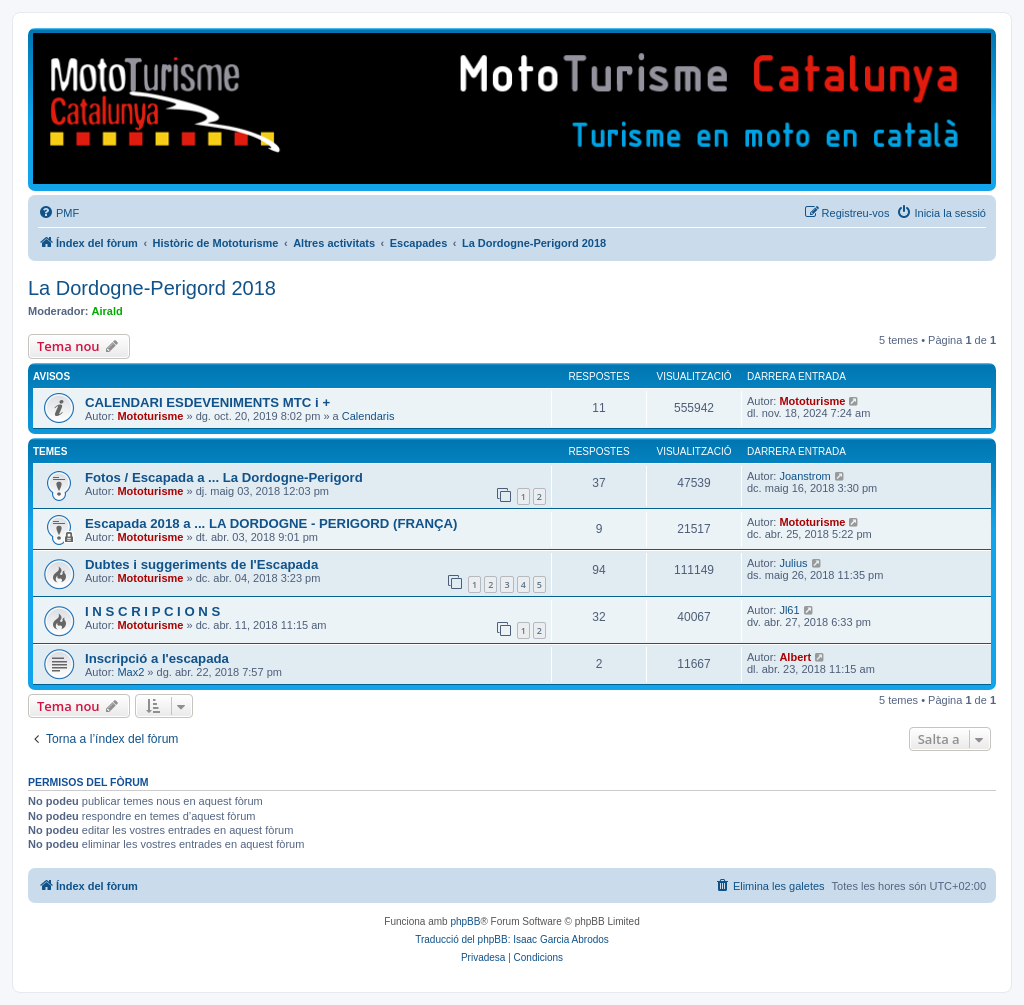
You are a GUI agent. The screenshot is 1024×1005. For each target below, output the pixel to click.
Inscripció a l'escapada (157, 658)
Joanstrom (804, 476)
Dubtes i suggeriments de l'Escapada (201, 564)
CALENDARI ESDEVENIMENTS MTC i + (207, 402)
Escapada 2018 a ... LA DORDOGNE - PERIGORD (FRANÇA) (271, 523)
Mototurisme (150, 416)
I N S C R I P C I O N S (152, 611)
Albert (795, 657)
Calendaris (368, 416)
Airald (107, 311)
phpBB (465, 921)
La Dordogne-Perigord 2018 (152, 288)
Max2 (130, 672)
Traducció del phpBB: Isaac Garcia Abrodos (512, 939)
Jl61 (789, 610)
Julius (793, 563)
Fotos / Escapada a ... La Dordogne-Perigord (224, 477)
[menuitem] (58, 213)
